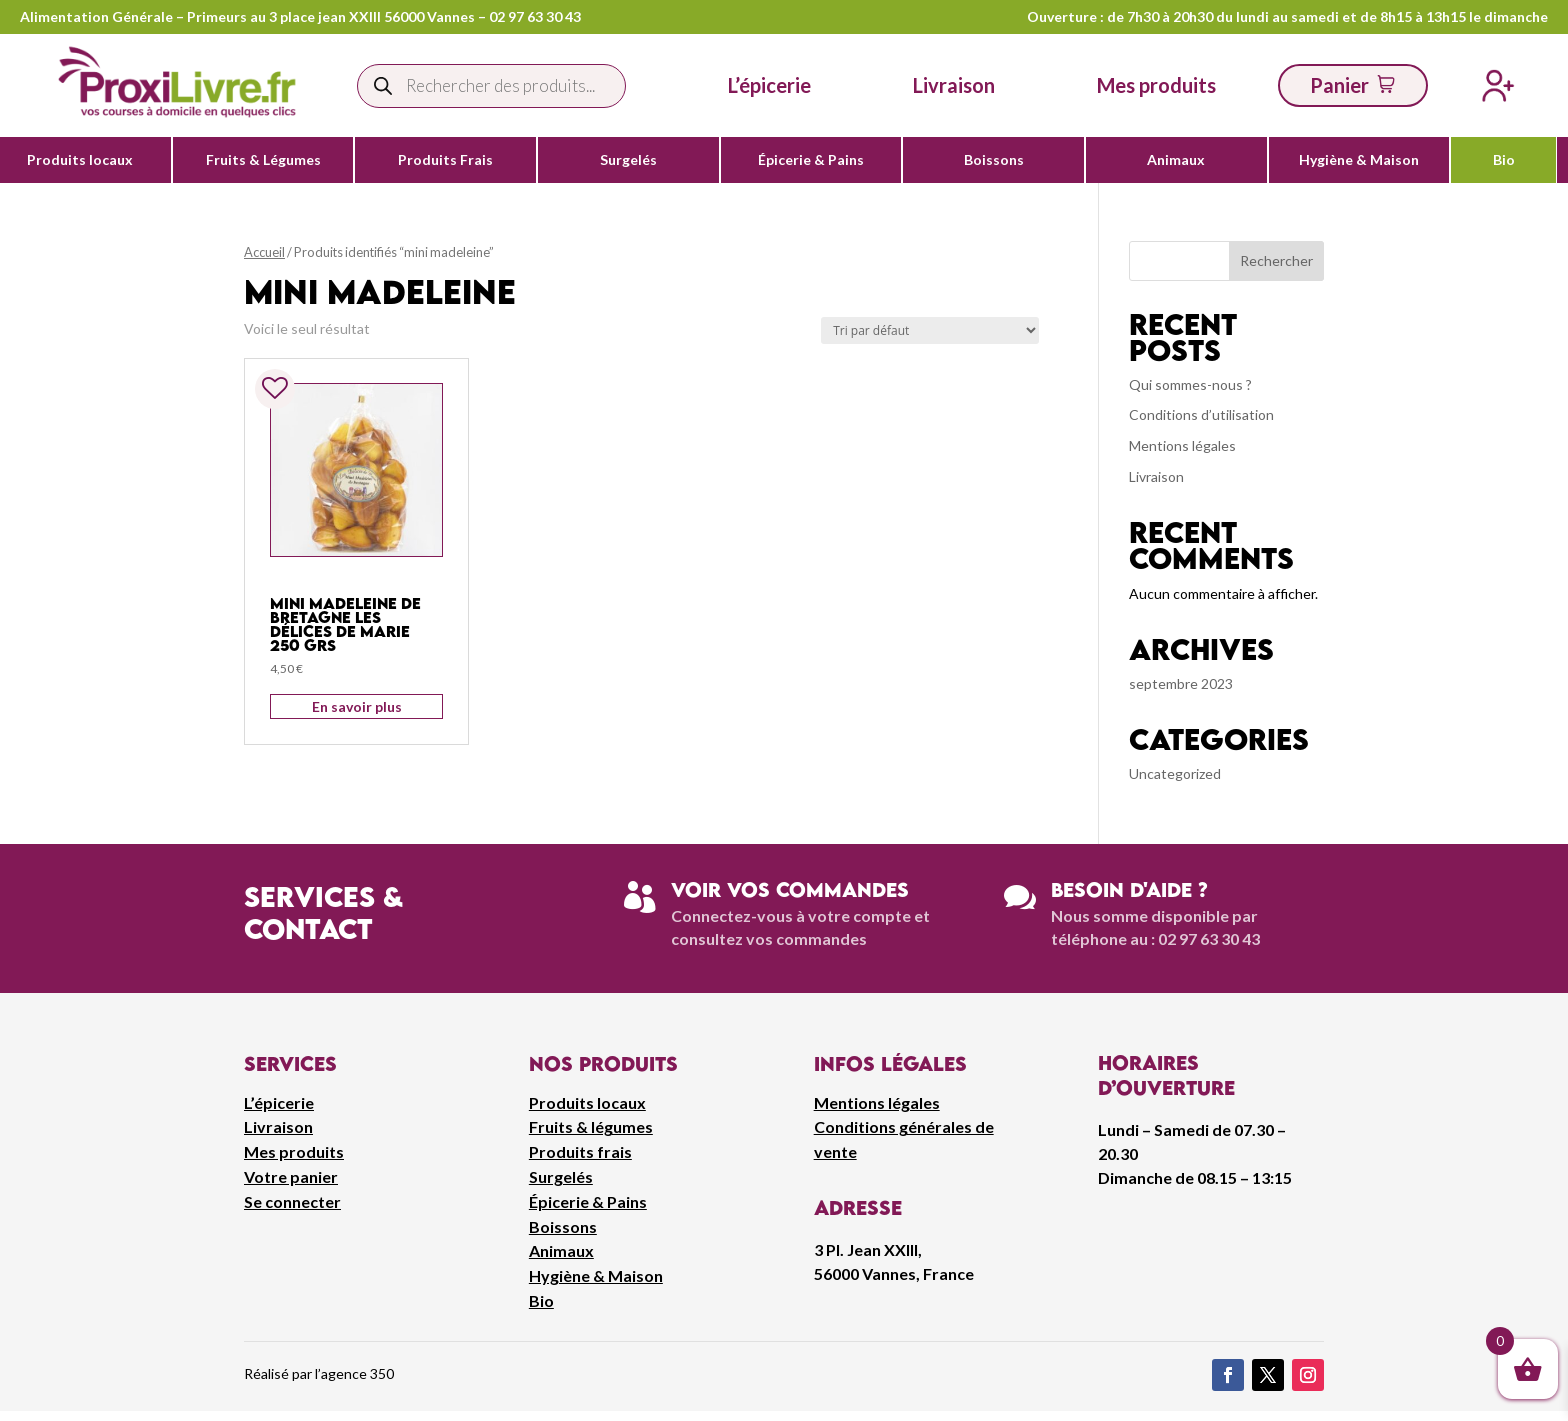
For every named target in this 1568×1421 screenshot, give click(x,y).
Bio (1504, 160)
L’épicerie (769, 85)
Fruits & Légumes (263, 160)
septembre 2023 (1181, 683)
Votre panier (291, 1176)
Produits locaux (80, 160)
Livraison (1156, 476)
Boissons (994, 160)
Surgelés (628, 160)
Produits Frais (445, 160)
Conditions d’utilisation (1201, 414)
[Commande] (930, 330)
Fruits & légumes (591, 1126)
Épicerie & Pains (811, 160)
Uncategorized (1175, 773)
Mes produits (294, 1151)
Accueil (264, 252)
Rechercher (1276, 260)
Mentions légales (1182, 445)
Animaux (1176, 160)
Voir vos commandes (790, 889)
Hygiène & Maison (1359, 160)
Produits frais (580, 1151)
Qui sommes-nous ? (1190, 384)
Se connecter (292, 1201)
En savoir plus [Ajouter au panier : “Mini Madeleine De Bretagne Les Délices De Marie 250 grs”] (357, 706)
